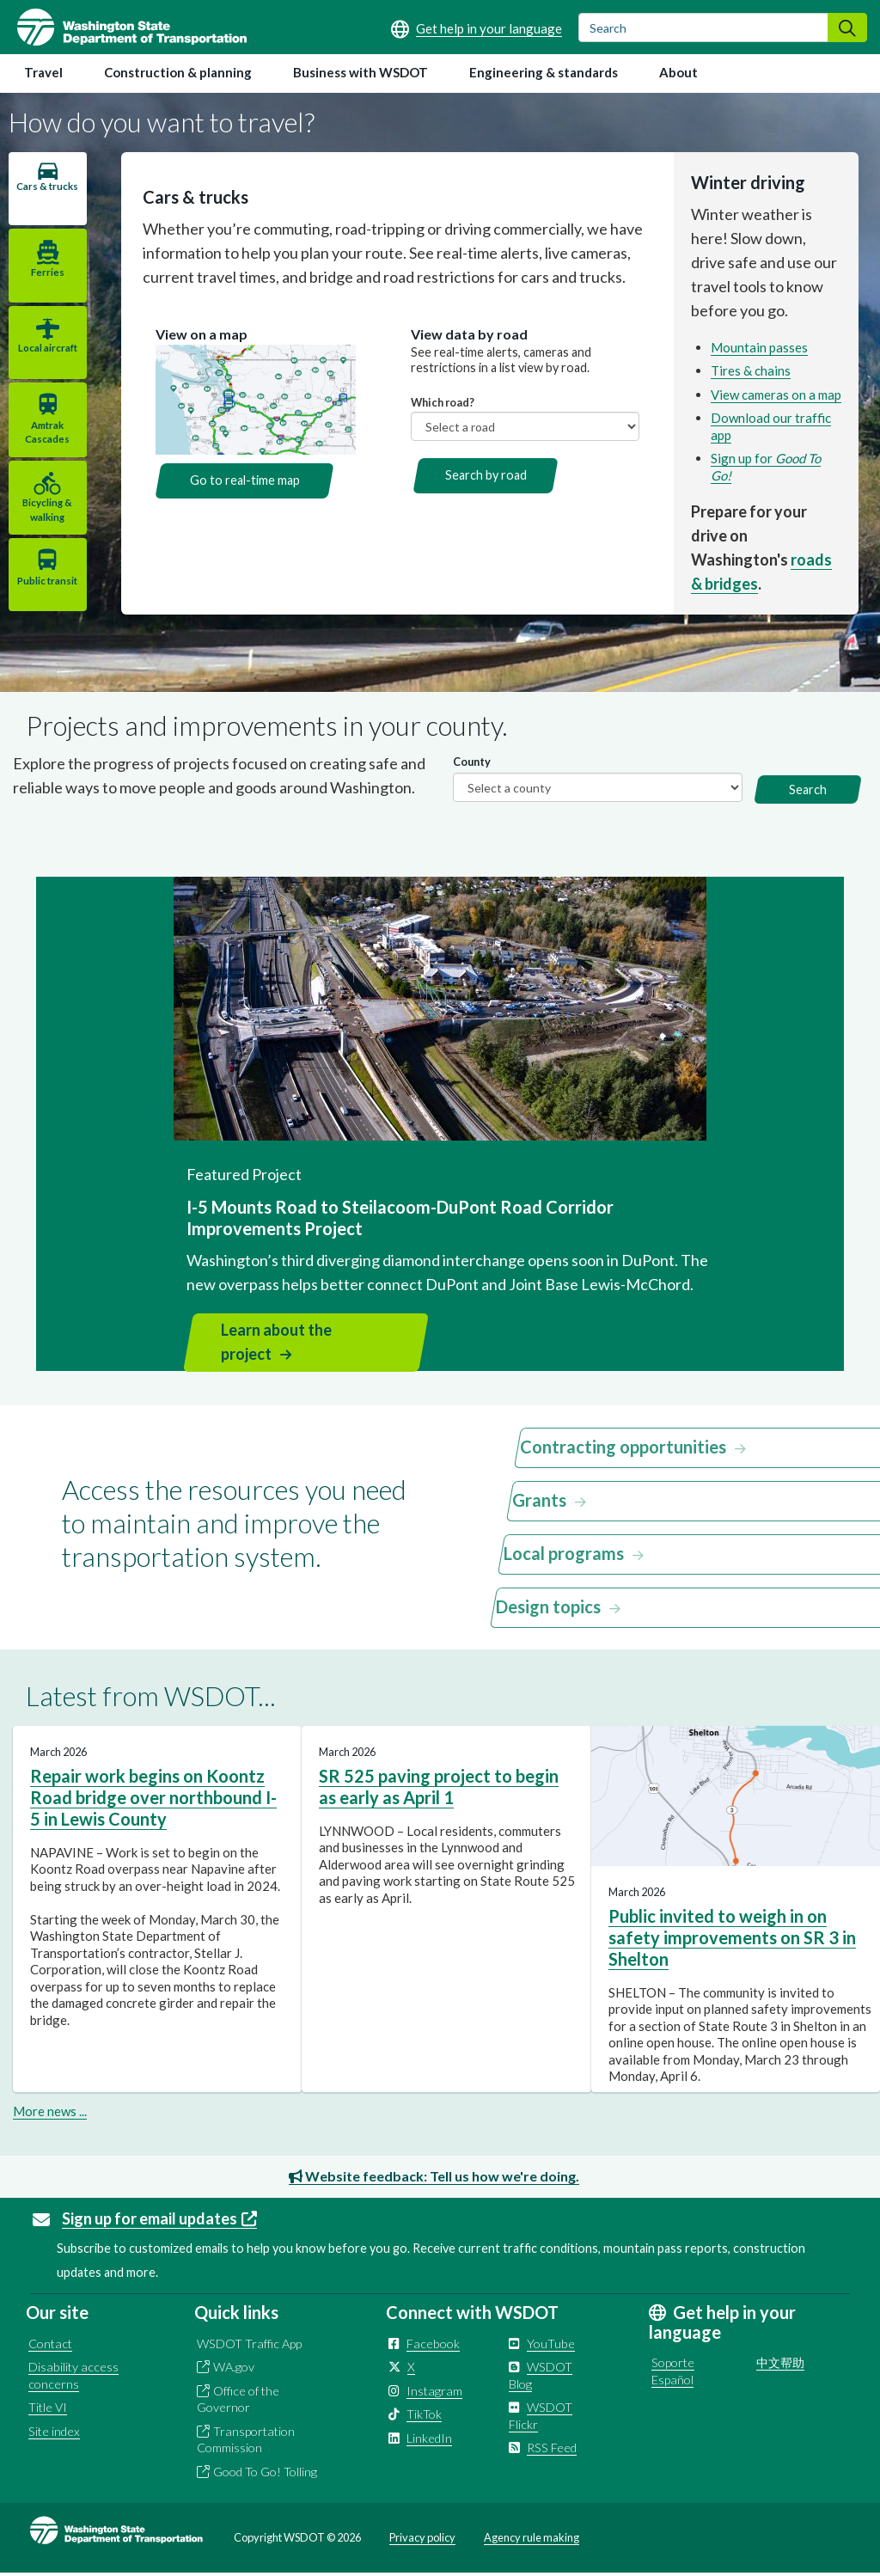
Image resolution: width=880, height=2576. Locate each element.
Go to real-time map (242, 480)
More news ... (50, 2112)
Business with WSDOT (360, 72)
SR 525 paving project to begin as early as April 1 (439, 1788)
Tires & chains (750, 370)
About (678, 72)
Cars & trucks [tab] (46, 193)
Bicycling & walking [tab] (46, 511)
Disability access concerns (73, 2378)
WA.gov (233, 2369)
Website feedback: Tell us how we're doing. (434, 2177)
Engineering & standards (543, 72)
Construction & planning (178, 72)
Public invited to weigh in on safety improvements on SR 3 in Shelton (732, 1939)
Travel (43, 72)
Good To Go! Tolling (265, 2473)
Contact (50, 2345)
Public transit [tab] (46, 582)
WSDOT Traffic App (249, 2345)
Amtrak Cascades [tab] (46, 432)
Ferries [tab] (47, 272)
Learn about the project (276, 1344)
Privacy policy (422, 2540)
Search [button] (808, 791)
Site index (54, 2433)
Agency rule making (531, 2540)
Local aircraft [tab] (46, 348)
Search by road (484, 475)
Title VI (47, 2409)
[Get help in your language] (476, 28)
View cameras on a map (775, 394)
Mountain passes (758, 347)
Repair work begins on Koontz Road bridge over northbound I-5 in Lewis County (153, 1799)
